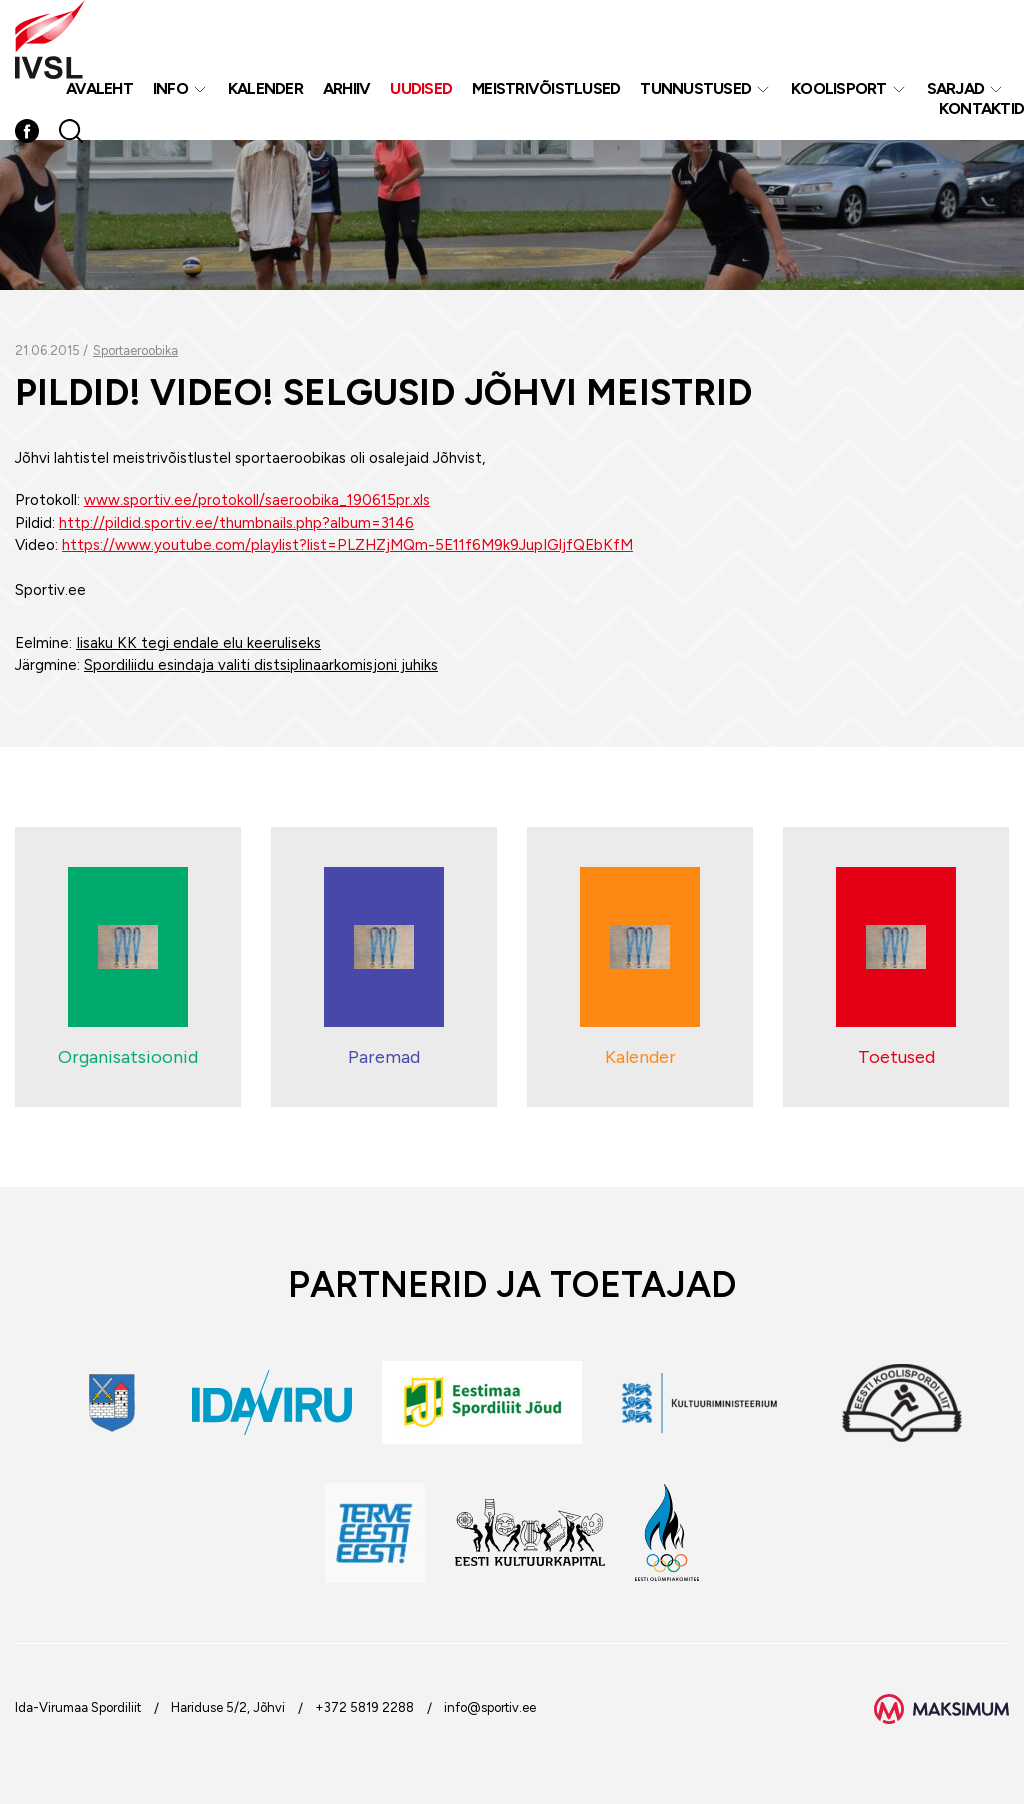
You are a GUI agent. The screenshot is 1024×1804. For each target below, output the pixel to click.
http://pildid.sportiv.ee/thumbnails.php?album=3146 (236, 523)
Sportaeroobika (135, 350)
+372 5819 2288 (364, 1707)
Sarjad (956, 88)
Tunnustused (695, 88)
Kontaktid (981, 108)
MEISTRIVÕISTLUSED (546, 88)
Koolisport (839, 88)
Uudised (421, 88)
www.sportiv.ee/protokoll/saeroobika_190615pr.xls (257, 500)
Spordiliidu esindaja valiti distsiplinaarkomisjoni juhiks (261, 665)
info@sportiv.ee (490, 1707)
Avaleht (99, 88)
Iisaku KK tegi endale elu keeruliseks (198, 643)
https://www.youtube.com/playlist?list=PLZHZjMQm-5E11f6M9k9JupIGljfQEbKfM (347, 545)
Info (170, 88)
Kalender (265, 88)
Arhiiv (347, 88)
